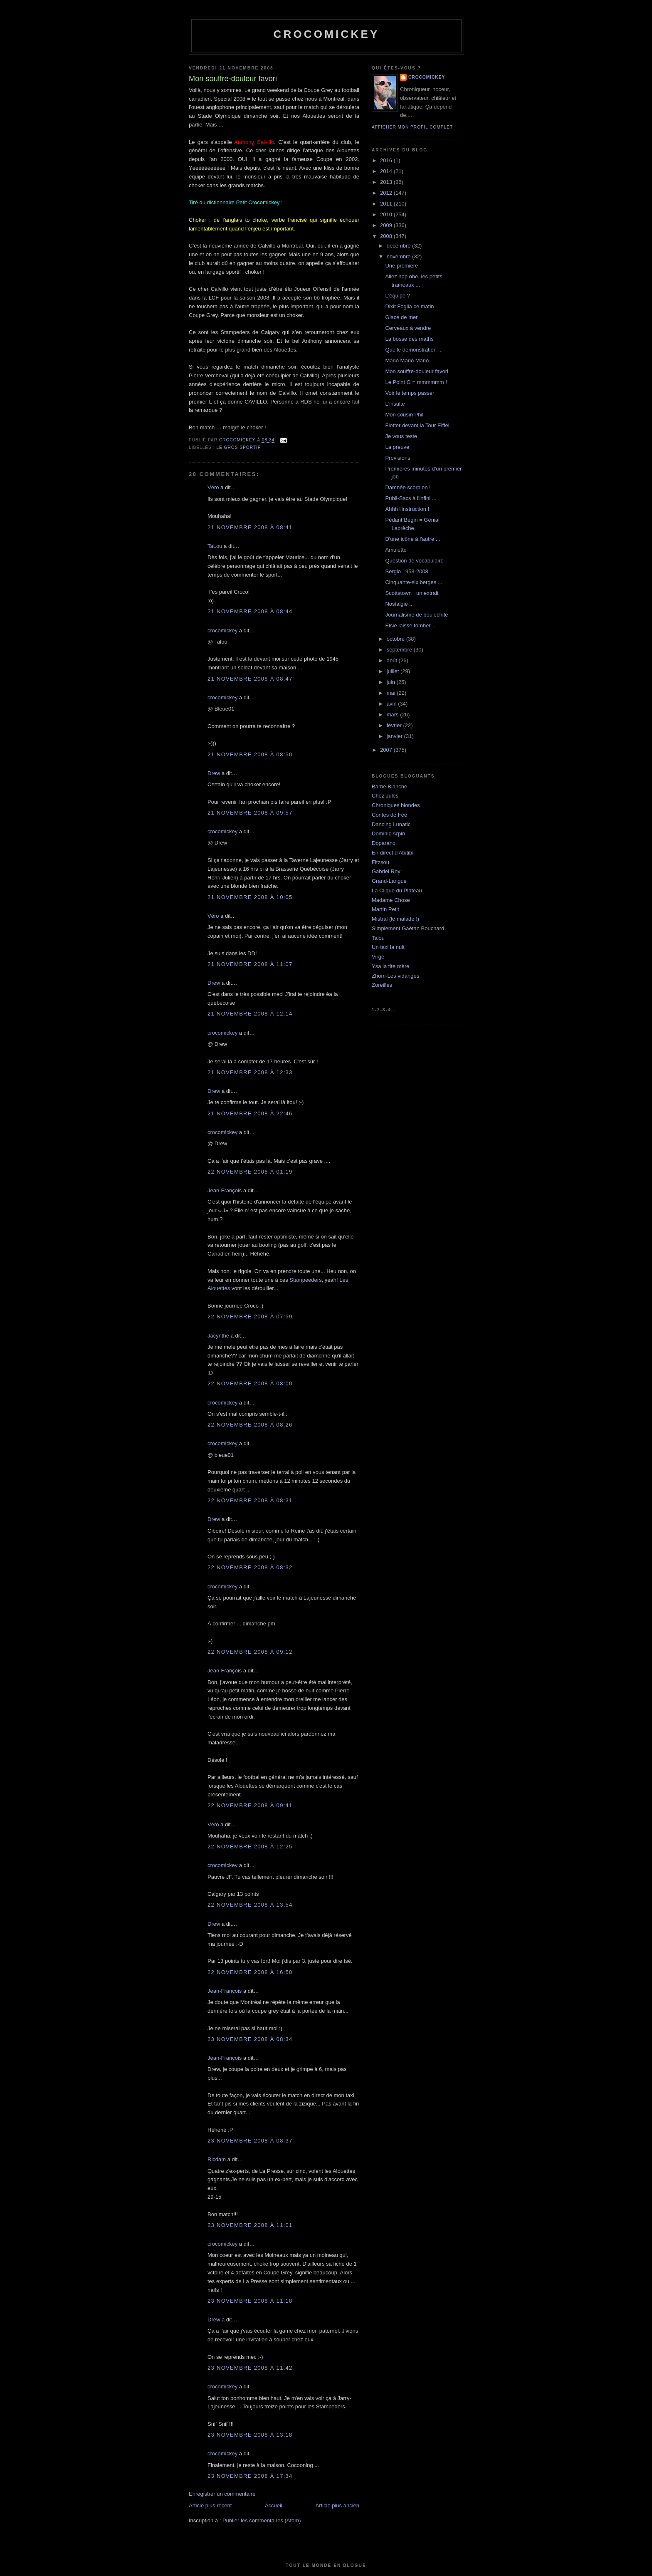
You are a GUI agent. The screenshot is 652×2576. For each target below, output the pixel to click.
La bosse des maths (409, 339)
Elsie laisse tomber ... (411, 625)
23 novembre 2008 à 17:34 (250, 2476)
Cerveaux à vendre (408, 328)
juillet (393, 671)
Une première (401, 266)
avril (392, 704)
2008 (387, 236)
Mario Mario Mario (407, 360)
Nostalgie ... (399, 604)
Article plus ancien (338, 2505)
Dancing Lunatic (391, 824)
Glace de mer (401, 317)
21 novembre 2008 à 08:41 (250, 527)
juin (392, 682)
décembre (399, 246)
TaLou (214, 546)
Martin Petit (385, 909)
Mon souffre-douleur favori (416, 371)
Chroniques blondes (396, 805)
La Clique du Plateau (397, 890)
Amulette (395, 550)
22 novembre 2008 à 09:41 (250, 1805)
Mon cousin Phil (404, 414)
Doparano (383, 843)
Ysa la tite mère (390, 966)
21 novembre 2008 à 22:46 (250, 1113)
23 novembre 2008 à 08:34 (250, 2039)
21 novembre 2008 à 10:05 (250, 897)
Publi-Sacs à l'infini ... (410, 498)
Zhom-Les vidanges (395, 976)
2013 (387, 182)
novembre (399, 256)
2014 (387, 171)
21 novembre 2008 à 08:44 (250, 611)
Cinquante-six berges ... (413, 582)
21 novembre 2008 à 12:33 (250, 1072)
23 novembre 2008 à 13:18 (250, 2435)
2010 (387, 214)
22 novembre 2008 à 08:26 (250, 1425)
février (395, 725)
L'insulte (395, 404)
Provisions (397, 458)
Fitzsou (380, 862)
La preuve (397, 447)
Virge (378, 957)
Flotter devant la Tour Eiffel (417, 425)
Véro (213, 487)
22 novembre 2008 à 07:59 (250, 1316)
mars (393, 714)
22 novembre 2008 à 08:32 (250, 1567)
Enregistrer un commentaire (222, 2494)
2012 (387, 193)
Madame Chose (391, 900)
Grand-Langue (389, 881)
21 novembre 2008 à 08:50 (250, 754)
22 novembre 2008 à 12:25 (250, 1846)
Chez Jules (385, 796)
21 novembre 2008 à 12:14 (250, 1014)
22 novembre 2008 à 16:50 (250, 1972)
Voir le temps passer (409, 393)
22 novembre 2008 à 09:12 (250, 1652)
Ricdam (216, 2159)
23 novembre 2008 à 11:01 (250, 2225)
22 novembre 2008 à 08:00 (250, 1383)
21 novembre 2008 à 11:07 (250, 964)
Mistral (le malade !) (395, 919)
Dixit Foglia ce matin (409, 306)
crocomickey (326, 34)
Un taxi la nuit (388, 947)
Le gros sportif (238, 447)
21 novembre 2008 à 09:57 (250, 813)
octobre (396, 639)
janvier (395, 736)
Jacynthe (218, 1336)
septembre (400, 649)
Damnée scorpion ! (407, 487)
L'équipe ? (397, 295)
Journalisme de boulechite (416, 615)
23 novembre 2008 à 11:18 (250, 2301)
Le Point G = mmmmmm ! (416, 382)
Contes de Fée (389, 815)
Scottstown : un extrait (411, 593)
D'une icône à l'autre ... (412, 539)
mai (392, 693)
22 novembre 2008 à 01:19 (250, 1172)
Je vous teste (401, 436)
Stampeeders (305, 1280)
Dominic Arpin (388, 833)
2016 (387, 160)
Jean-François (224, 1190)
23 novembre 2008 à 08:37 (250, 2141)
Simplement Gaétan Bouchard (408, 928)
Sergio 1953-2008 (406, 571)
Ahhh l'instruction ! (407, 509)
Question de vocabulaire (414, 560)
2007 (387, 750)
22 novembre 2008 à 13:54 (250, 1905)
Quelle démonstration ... (413, 350)
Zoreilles (382, 985)
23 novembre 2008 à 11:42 (250, 2368)
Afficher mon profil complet (412, 127)
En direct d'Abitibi (392, 853)
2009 (387, 225)
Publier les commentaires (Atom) (261, 2520)
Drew (213, 773)
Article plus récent (210, 2505)
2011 (387, 204)
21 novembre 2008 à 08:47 (250, 679)
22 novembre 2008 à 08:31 (250, 1500)
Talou (378, 938)
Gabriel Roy (386, 871)
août (393, 660)
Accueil (273, 2505)
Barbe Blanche (389, 786)
